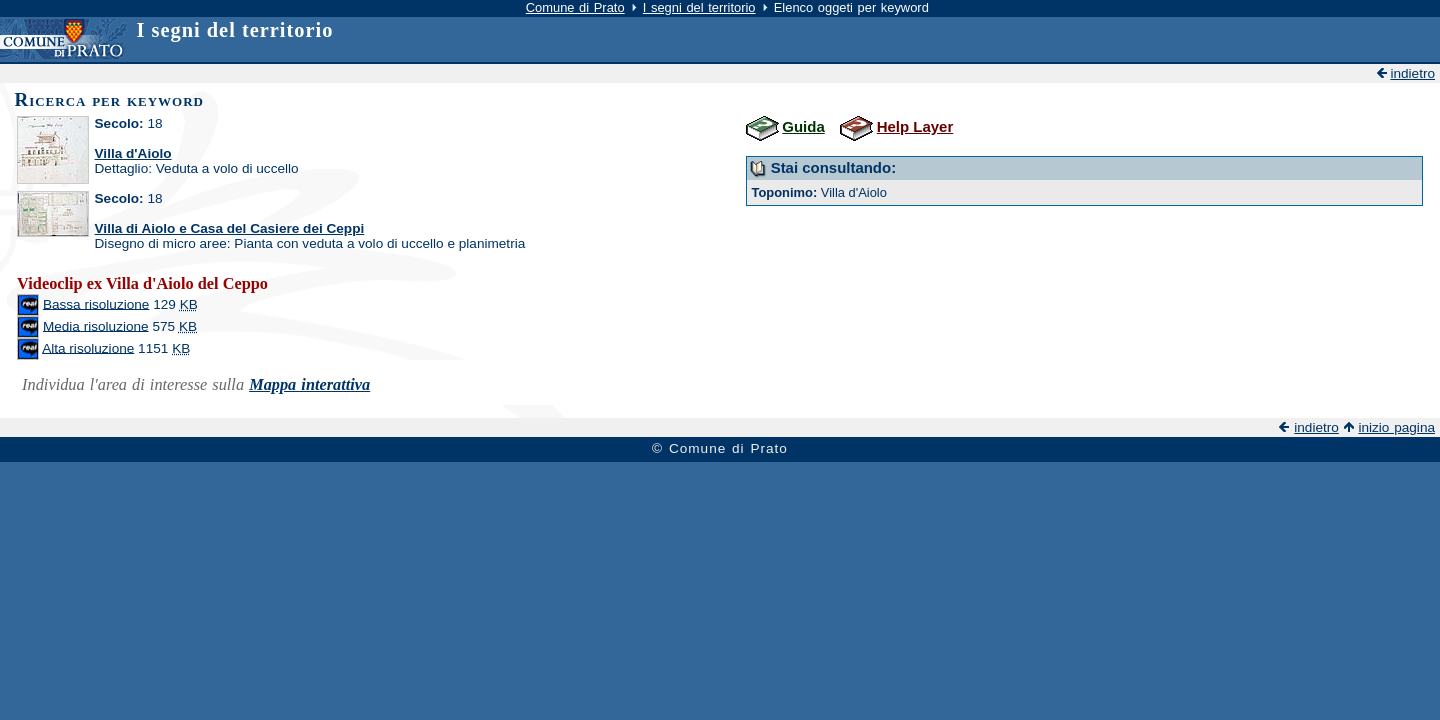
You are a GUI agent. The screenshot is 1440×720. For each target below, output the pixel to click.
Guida (803, 126)
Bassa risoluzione (96, 303)
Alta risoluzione (88, 347)
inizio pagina (1396, 427)
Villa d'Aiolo (133, 153)
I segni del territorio (699, 7)
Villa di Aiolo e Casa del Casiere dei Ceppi (230, 228)
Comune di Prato (575, 7)
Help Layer (915, 126)
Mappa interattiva (309, 384)
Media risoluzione (96, 325)
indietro (1412, 73)
